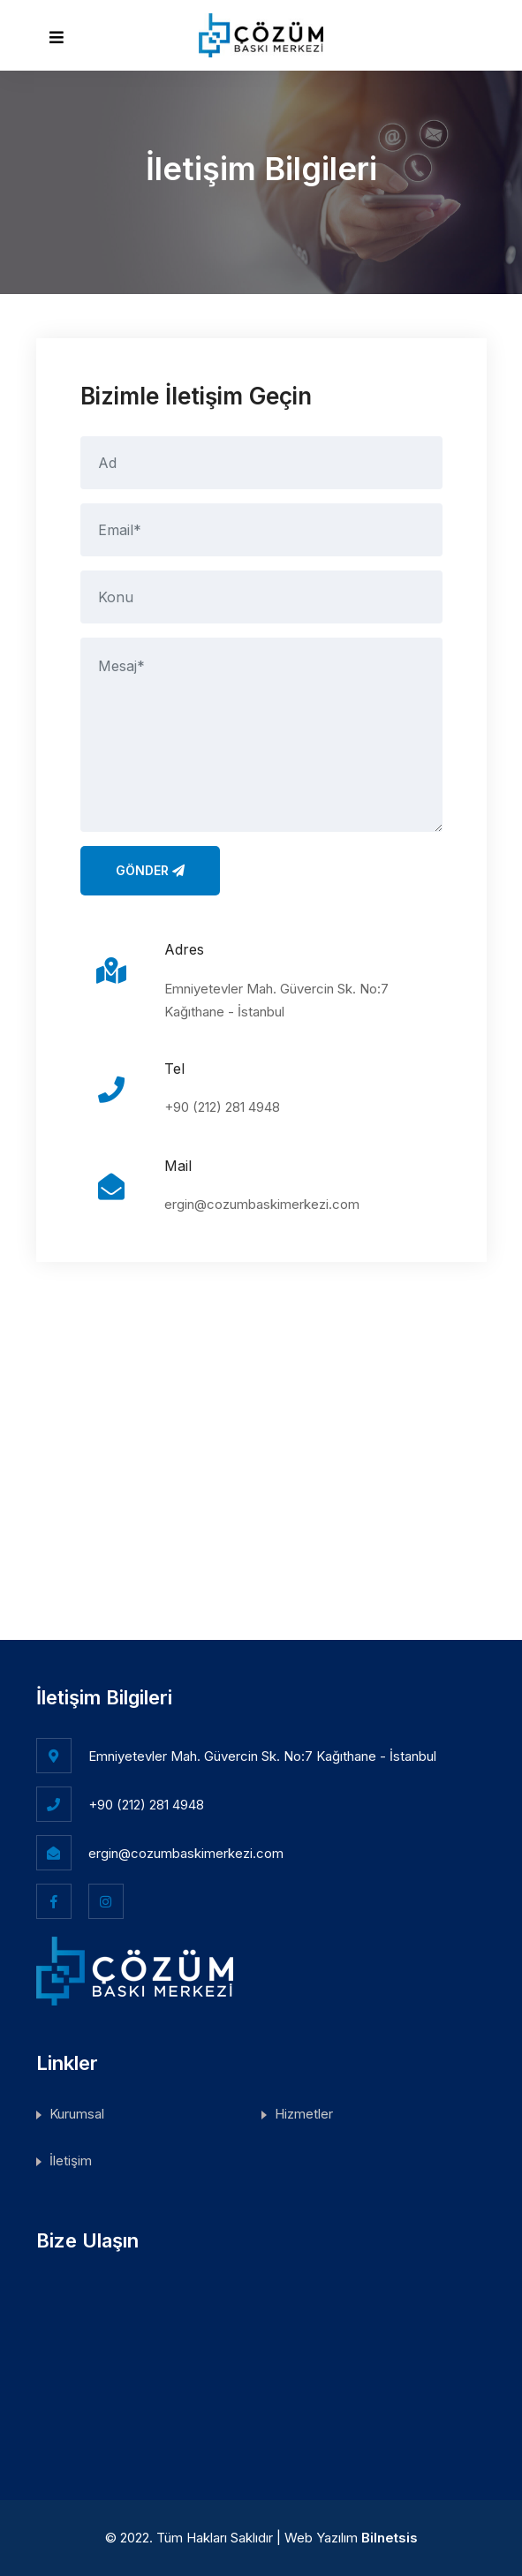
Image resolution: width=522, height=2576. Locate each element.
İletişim (70, 2160)
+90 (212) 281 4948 (222, 1107)
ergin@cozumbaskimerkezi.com (261, 1204)
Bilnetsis (389, 2537)
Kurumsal (76, 2113)
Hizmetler (304, 2113)
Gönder (150, 870)
